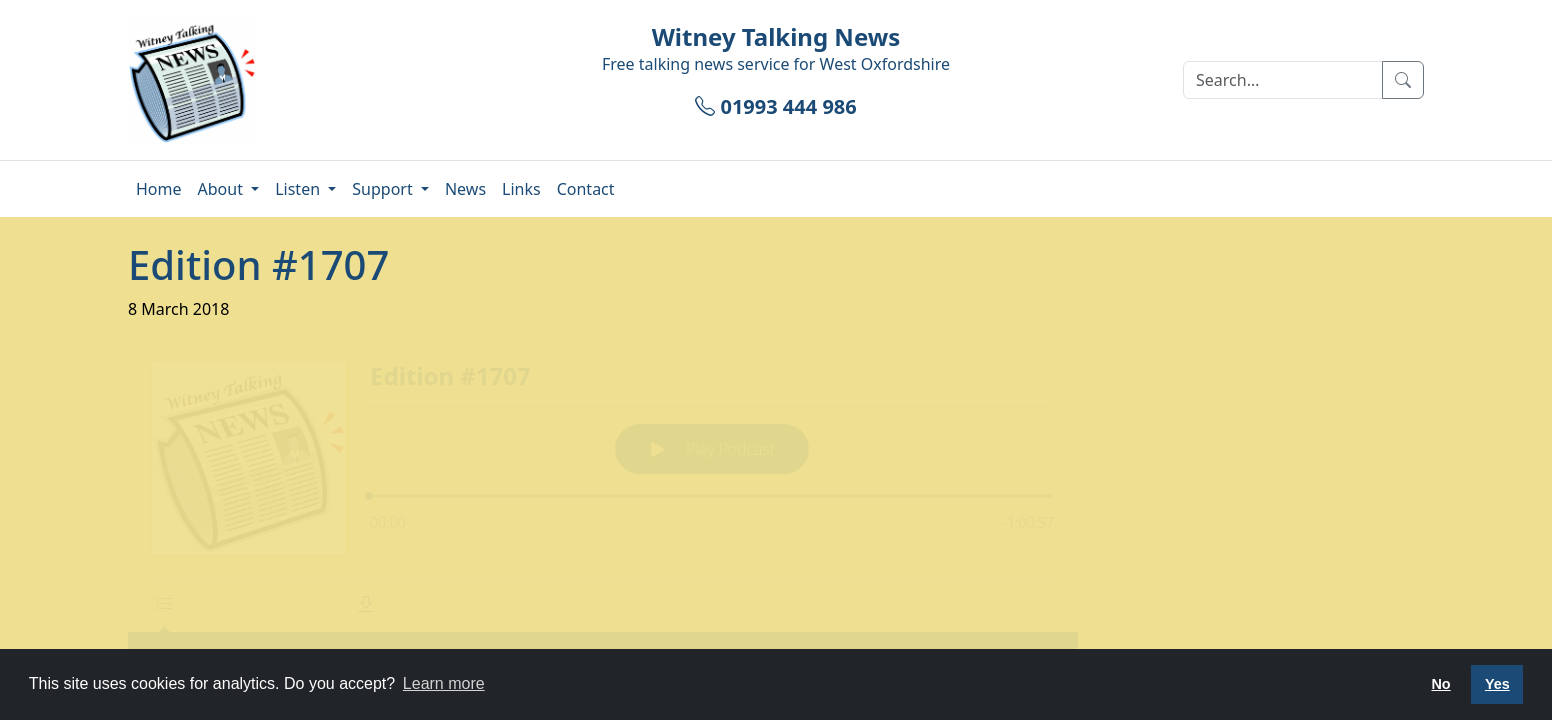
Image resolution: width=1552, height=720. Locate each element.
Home (159, 189)
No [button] (1440, 684)
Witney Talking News (776, 36)
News (465, 189)
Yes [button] (1497, 684)
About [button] (223, 189)
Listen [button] (299, 189)
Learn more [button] (444, 683)
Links (521, 189)
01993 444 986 (775, 106)
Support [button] (384, 189)
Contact (586, 189)
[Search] (1283, 80)
